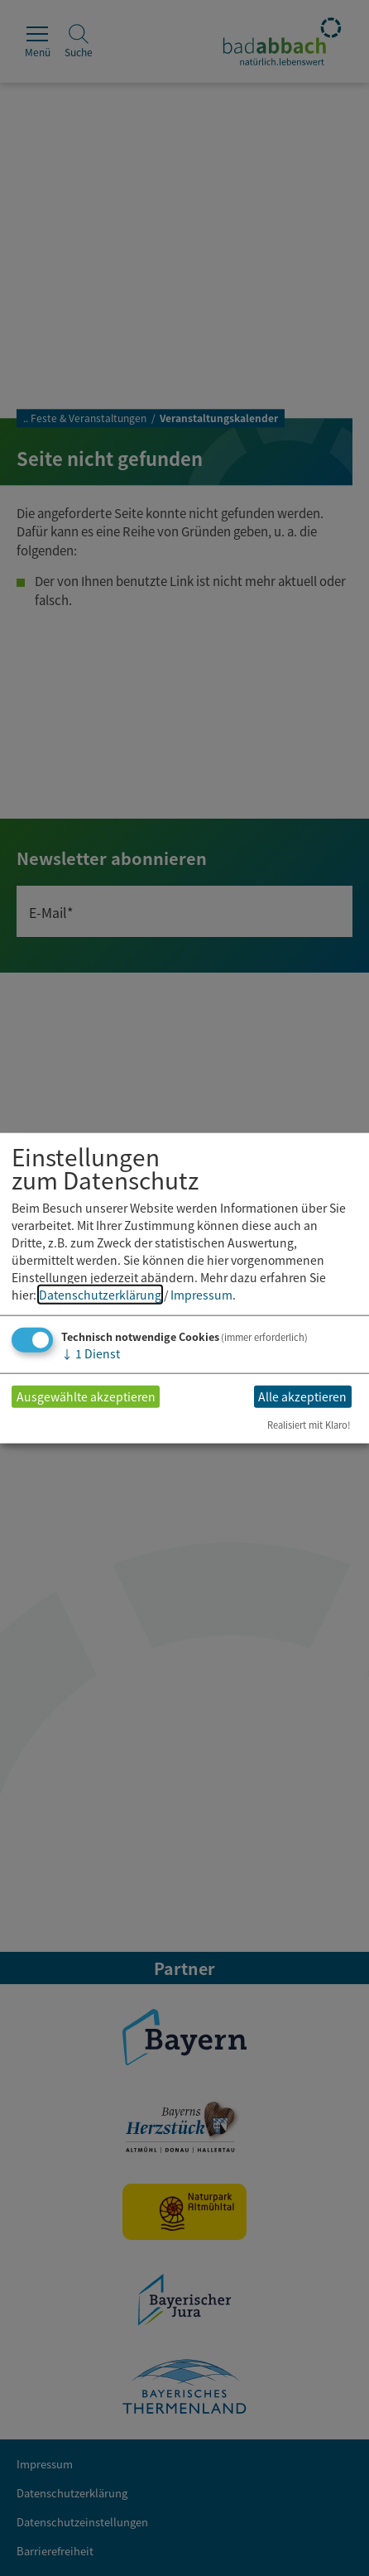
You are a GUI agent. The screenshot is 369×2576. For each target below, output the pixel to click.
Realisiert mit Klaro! (309, 1424)
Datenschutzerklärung (100, 1294)
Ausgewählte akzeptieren (86, 1396)
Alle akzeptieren (302, 1396)
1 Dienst (90, 1352)
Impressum (201, 1294)
